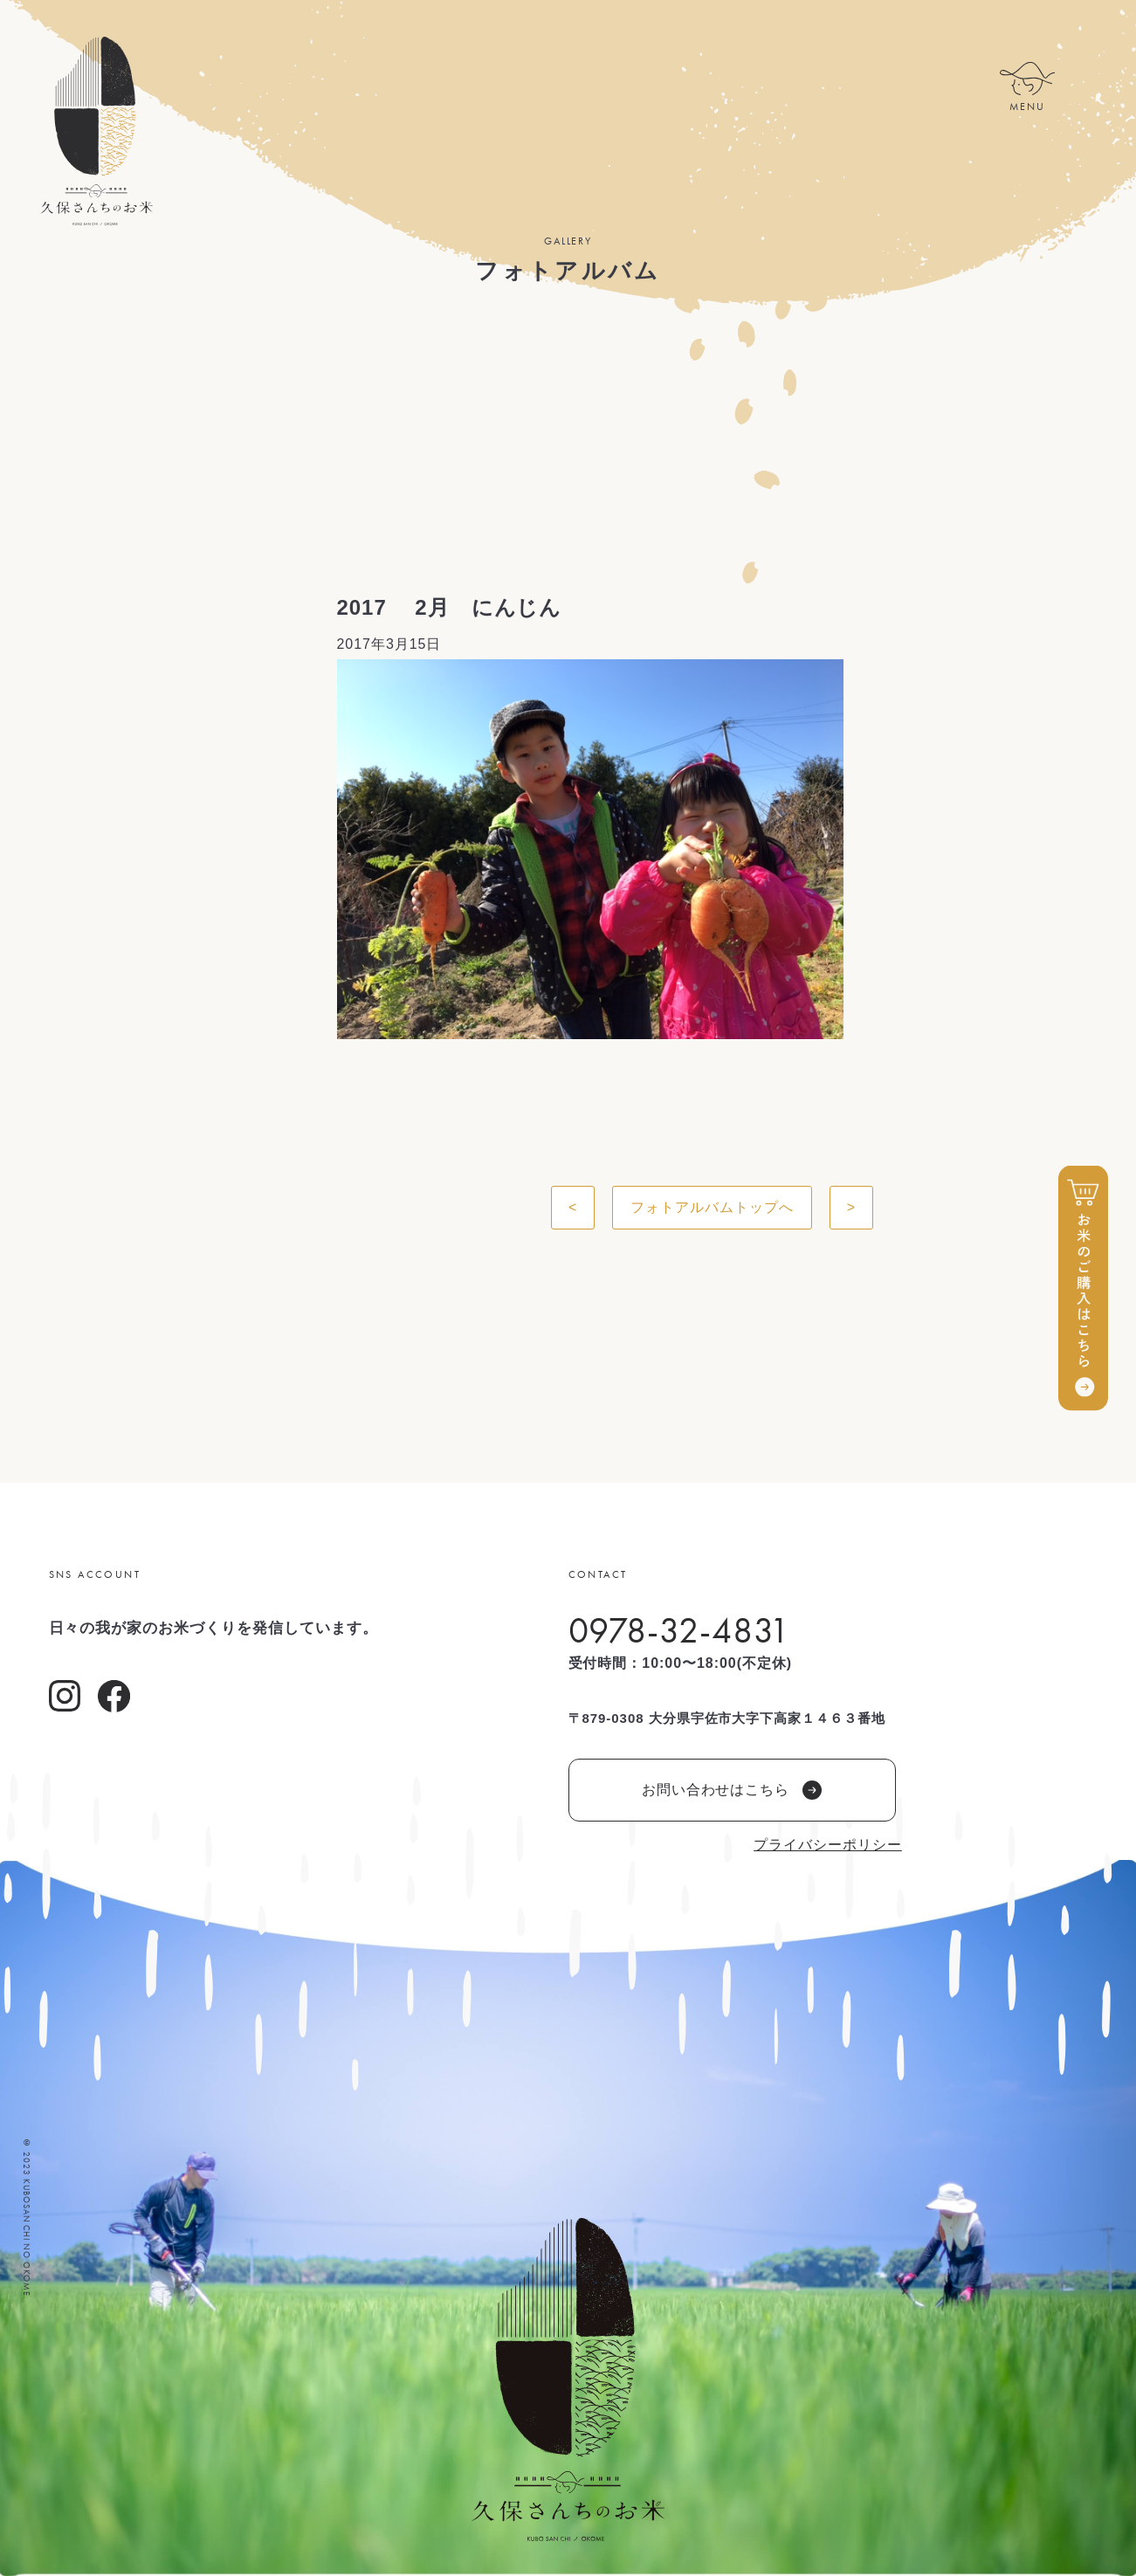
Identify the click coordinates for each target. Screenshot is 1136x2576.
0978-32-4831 (679, 1630)
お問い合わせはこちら (732, 1790)
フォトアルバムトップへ (712, 1207)
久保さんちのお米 (96, 131)
